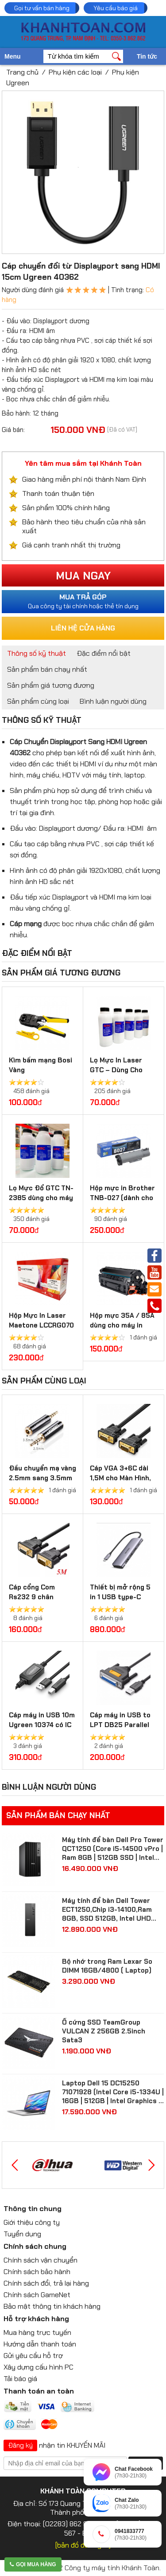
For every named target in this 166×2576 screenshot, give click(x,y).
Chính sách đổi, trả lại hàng (46, 2283)
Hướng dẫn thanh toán (40, 2344)
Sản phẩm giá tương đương (50, 685)
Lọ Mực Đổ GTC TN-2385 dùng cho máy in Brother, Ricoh (41, 1198)
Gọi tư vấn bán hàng (41, 8)
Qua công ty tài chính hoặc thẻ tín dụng (83, 601)
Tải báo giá (20, 2378)
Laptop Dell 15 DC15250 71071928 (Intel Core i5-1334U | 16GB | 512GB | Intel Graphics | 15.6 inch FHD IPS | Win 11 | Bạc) (113, 2092)
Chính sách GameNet (37, 2294)
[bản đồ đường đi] (83, 2545)
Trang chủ (22, 72)
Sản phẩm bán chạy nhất (47, 669)
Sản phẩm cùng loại (38, 701)
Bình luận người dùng (113, 701)
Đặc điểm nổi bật (104, 653)
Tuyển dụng (22, 2234)
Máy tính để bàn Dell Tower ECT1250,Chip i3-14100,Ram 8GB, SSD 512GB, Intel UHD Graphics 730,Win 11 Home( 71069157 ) (107, 1909)
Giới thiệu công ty (32, 2222)
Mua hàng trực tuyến (37, 2332)
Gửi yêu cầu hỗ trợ (33, 2355)
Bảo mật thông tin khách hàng (52, 2306)
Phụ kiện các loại (75, 72)
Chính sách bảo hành (37, 2271)
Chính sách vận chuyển (40, 2260)
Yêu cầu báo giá (115, 8)
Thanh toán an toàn (39, 2391)
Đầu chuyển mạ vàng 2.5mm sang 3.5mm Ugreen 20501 (42, 1478)
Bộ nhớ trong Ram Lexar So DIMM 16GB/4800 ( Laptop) (107, 1966)
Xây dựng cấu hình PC (38, 2367)
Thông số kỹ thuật (36, 653)
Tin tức (147, 56)
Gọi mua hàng (33, 2564)
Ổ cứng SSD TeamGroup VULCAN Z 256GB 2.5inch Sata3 (103, 2031)
